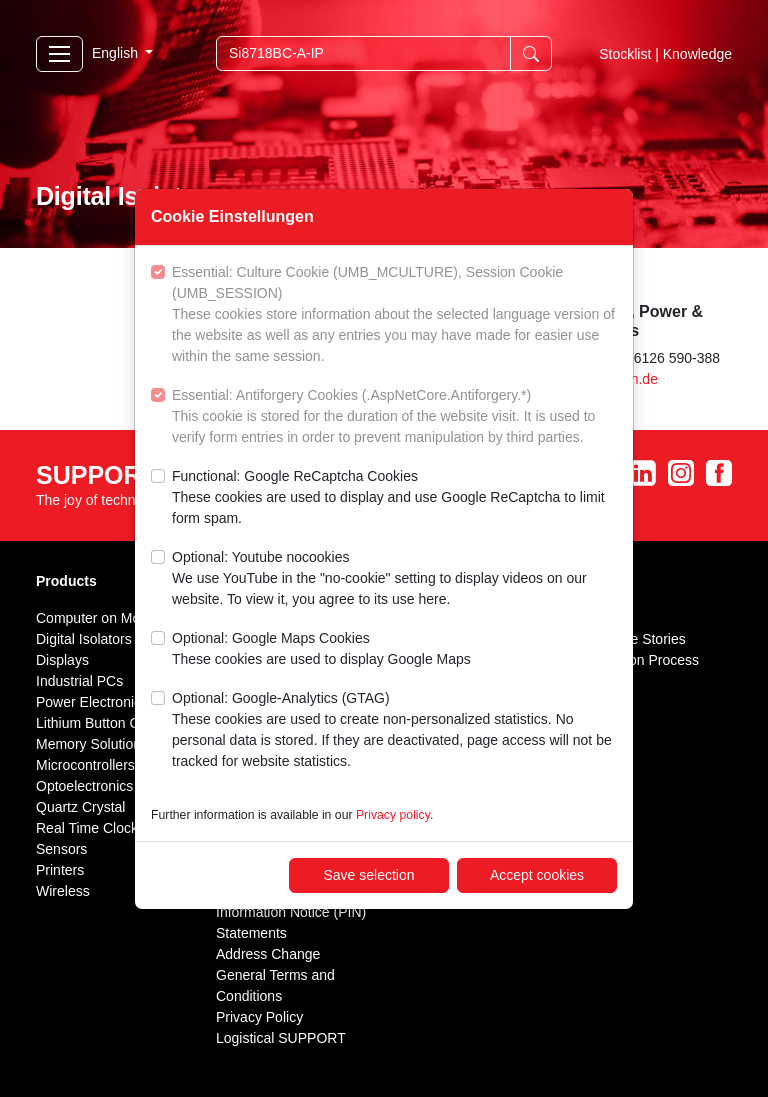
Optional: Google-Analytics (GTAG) (394, 731)
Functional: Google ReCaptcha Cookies (394, 498)
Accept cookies (537, 875)
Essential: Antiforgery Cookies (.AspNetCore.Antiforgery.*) (394, 417)
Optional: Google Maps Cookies (321, 650)
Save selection (368, 875)
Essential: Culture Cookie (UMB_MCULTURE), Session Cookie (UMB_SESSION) (394, 315)
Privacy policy (393, 815)
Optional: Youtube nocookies (394, 579)
